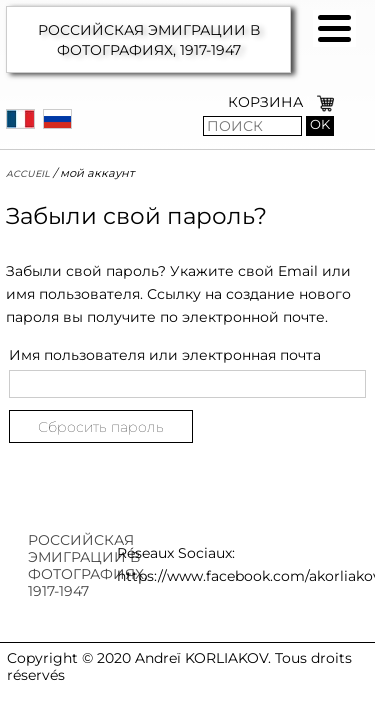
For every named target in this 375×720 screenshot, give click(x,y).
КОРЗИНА (265, 102)
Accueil (28, 173)
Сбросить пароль (101, 427)
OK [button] (320, 124)
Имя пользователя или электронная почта (165, 355)
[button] (334, 28)
